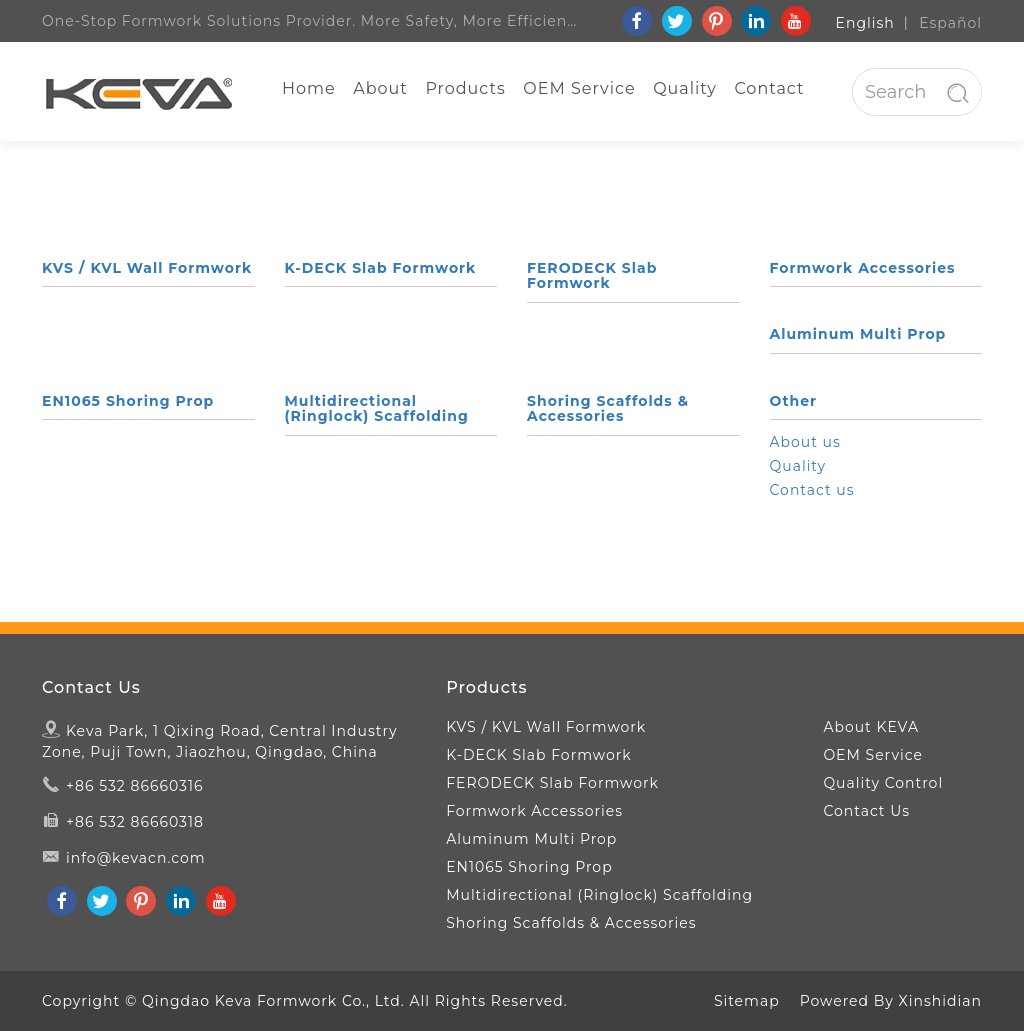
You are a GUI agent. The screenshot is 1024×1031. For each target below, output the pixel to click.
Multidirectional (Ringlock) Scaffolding (377, 408)
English (865, 23)
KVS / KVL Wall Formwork (147, 268)
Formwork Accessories (863, 268)
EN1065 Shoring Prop (128, 401)
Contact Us (91, 688)
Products (465, 88)
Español (950, 23)
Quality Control (883, 783)
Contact (769, 88)
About (380, 88)
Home (309, 88)
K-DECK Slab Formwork (381, 268)
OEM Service (579, 88)
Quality (685, 88)
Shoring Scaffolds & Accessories (608, 408)
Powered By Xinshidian (891, 1001)
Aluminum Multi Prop (858, 334)
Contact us (812, 490)
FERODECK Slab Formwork (592, 275)
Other (794, 401)
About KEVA (871, 727)
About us (805, 442)
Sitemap (747, 1001)
